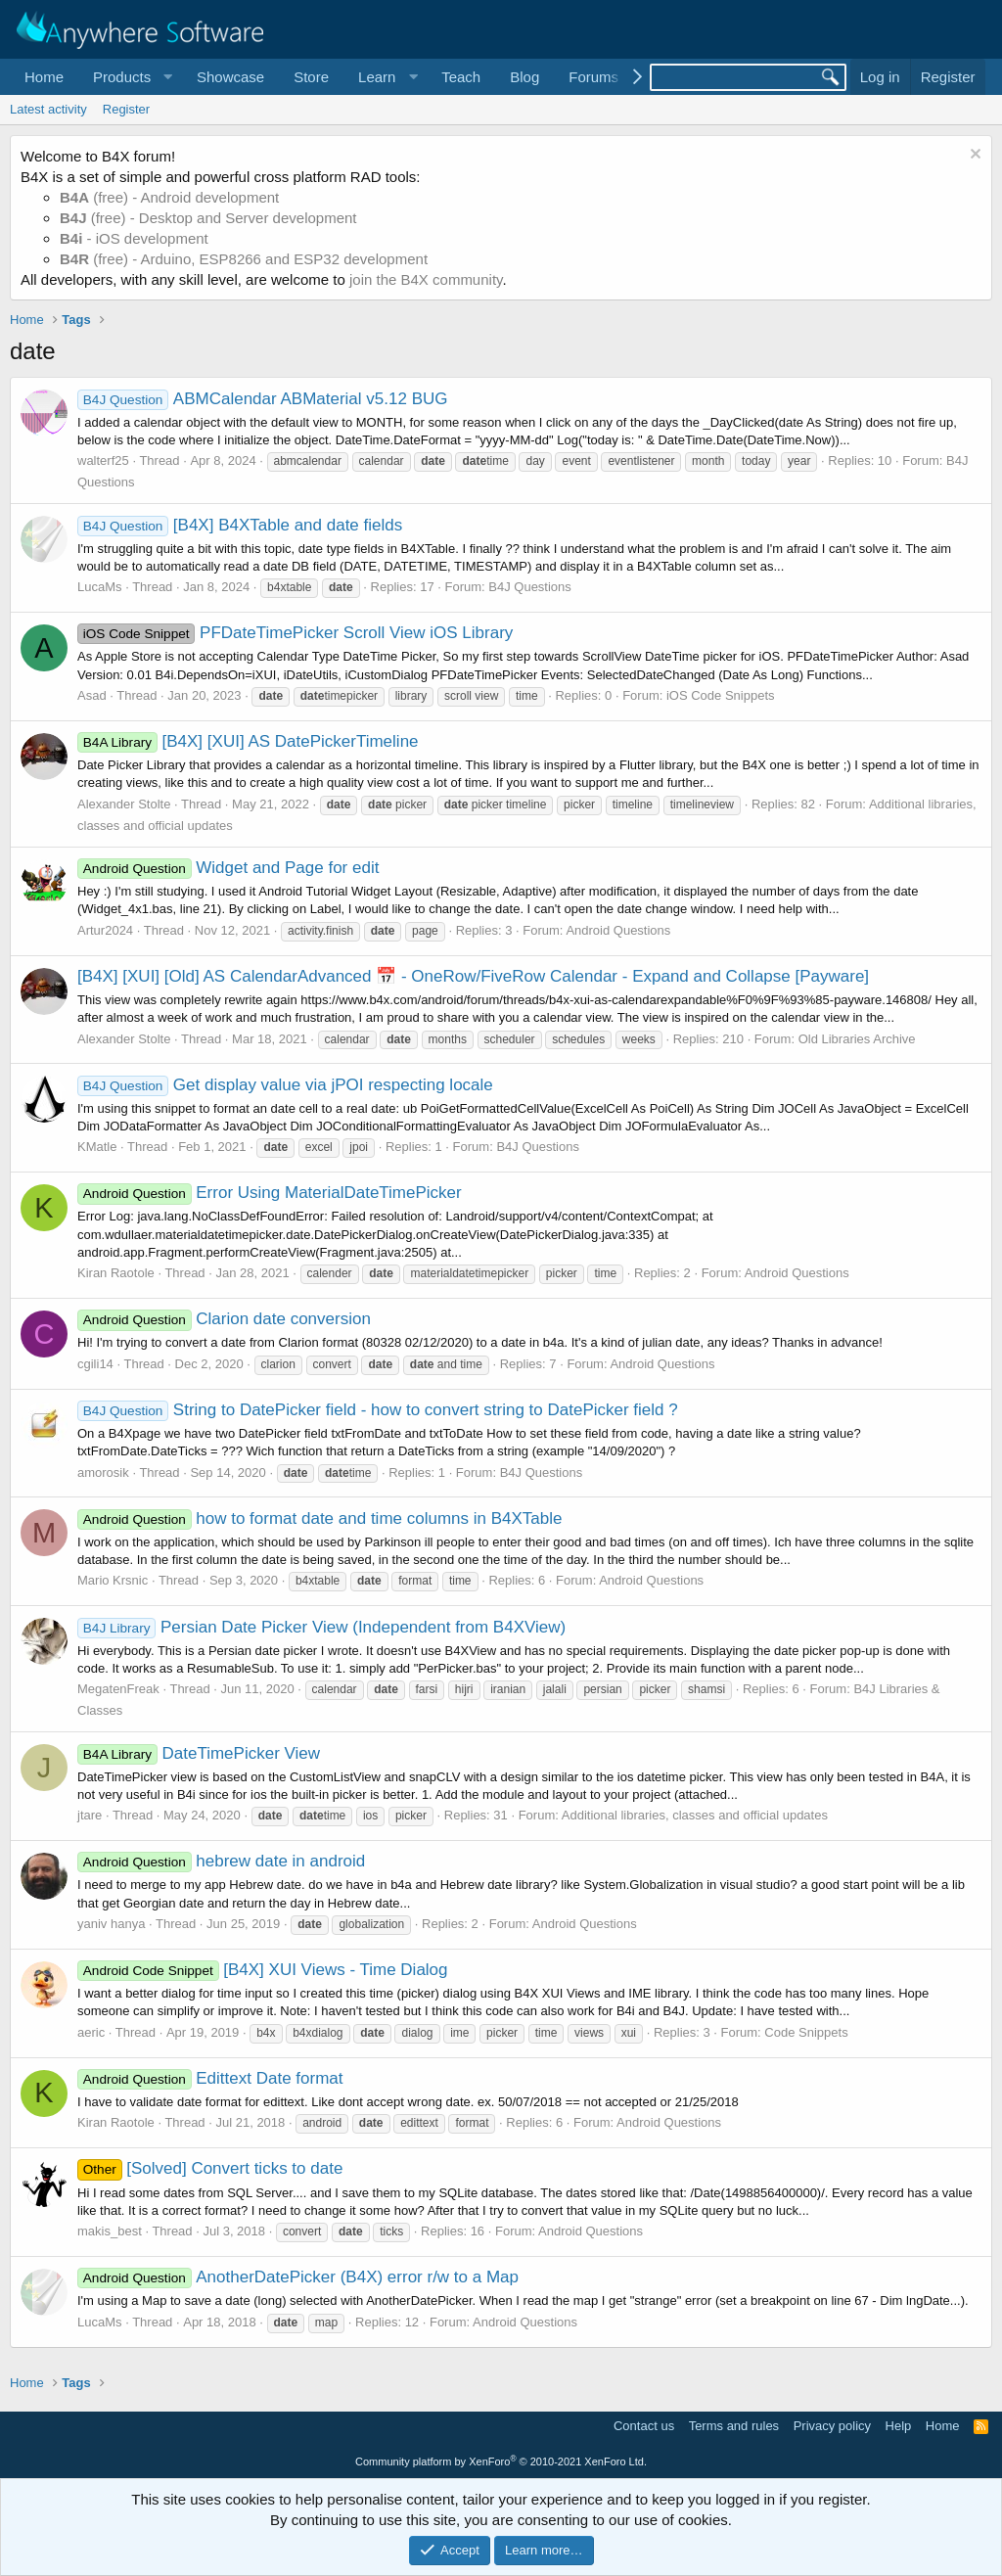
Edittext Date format (210, 2078)
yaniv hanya (111, 1923)
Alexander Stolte (123, 804)
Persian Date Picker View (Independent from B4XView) (321, 1627)
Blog (524, 77)
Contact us (644, 2425)
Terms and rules (734, 2425)
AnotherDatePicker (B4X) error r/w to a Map (298, 2277)
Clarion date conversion (224, 1319)
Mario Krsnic (112, 1580)
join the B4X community (425, 279)
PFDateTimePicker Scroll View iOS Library (295, 632)
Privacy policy (832, 2425)
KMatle (96, 1146)
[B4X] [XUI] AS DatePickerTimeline (248, 741)
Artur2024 (105, 930)
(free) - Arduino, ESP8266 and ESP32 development (244, 259)
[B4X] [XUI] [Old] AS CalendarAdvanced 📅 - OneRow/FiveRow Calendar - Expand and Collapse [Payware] (473, 976)
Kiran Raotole (116, 1272)
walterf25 (103, 460)
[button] (130, 77)
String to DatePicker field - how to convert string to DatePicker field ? (377, 1410)
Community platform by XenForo (501, 2461)
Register (126, 109)
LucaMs (99, 586)
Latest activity (48, 109)
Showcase (230, 77)
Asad (92, 695)
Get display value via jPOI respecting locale (285, 1085)
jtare (89, 1815)
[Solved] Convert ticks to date (209, 2168)
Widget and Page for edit (228, 867)
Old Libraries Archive (857, 1039)
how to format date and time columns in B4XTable (319, 1518)
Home (44, 77)
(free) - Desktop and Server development (208, 217)
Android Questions (618, 930)
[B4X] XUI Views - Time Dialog (262, 1969)
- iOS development (134, 238)
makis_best (109, 2231)
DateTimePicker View (198, 1753)
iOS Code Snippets (720, 695)
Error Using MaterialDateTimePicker (269, 1192)
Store (311, 77)
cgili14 (95, 1364)
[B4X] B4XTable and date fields (239, 525)
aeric (91, 2032)
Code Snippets (805, 2032)
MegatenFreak (118, 1688)
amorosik (103, 1472)
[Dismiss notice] (973, 156)
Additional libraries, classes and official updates (695, 1815)
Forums (593, 77)
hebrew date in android (221, 1861)
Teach (460, 77)
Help (899, 2425)
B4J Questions (529, 586)
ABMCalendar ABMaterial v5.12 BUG (262, 399)
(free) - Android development (169, 197)
